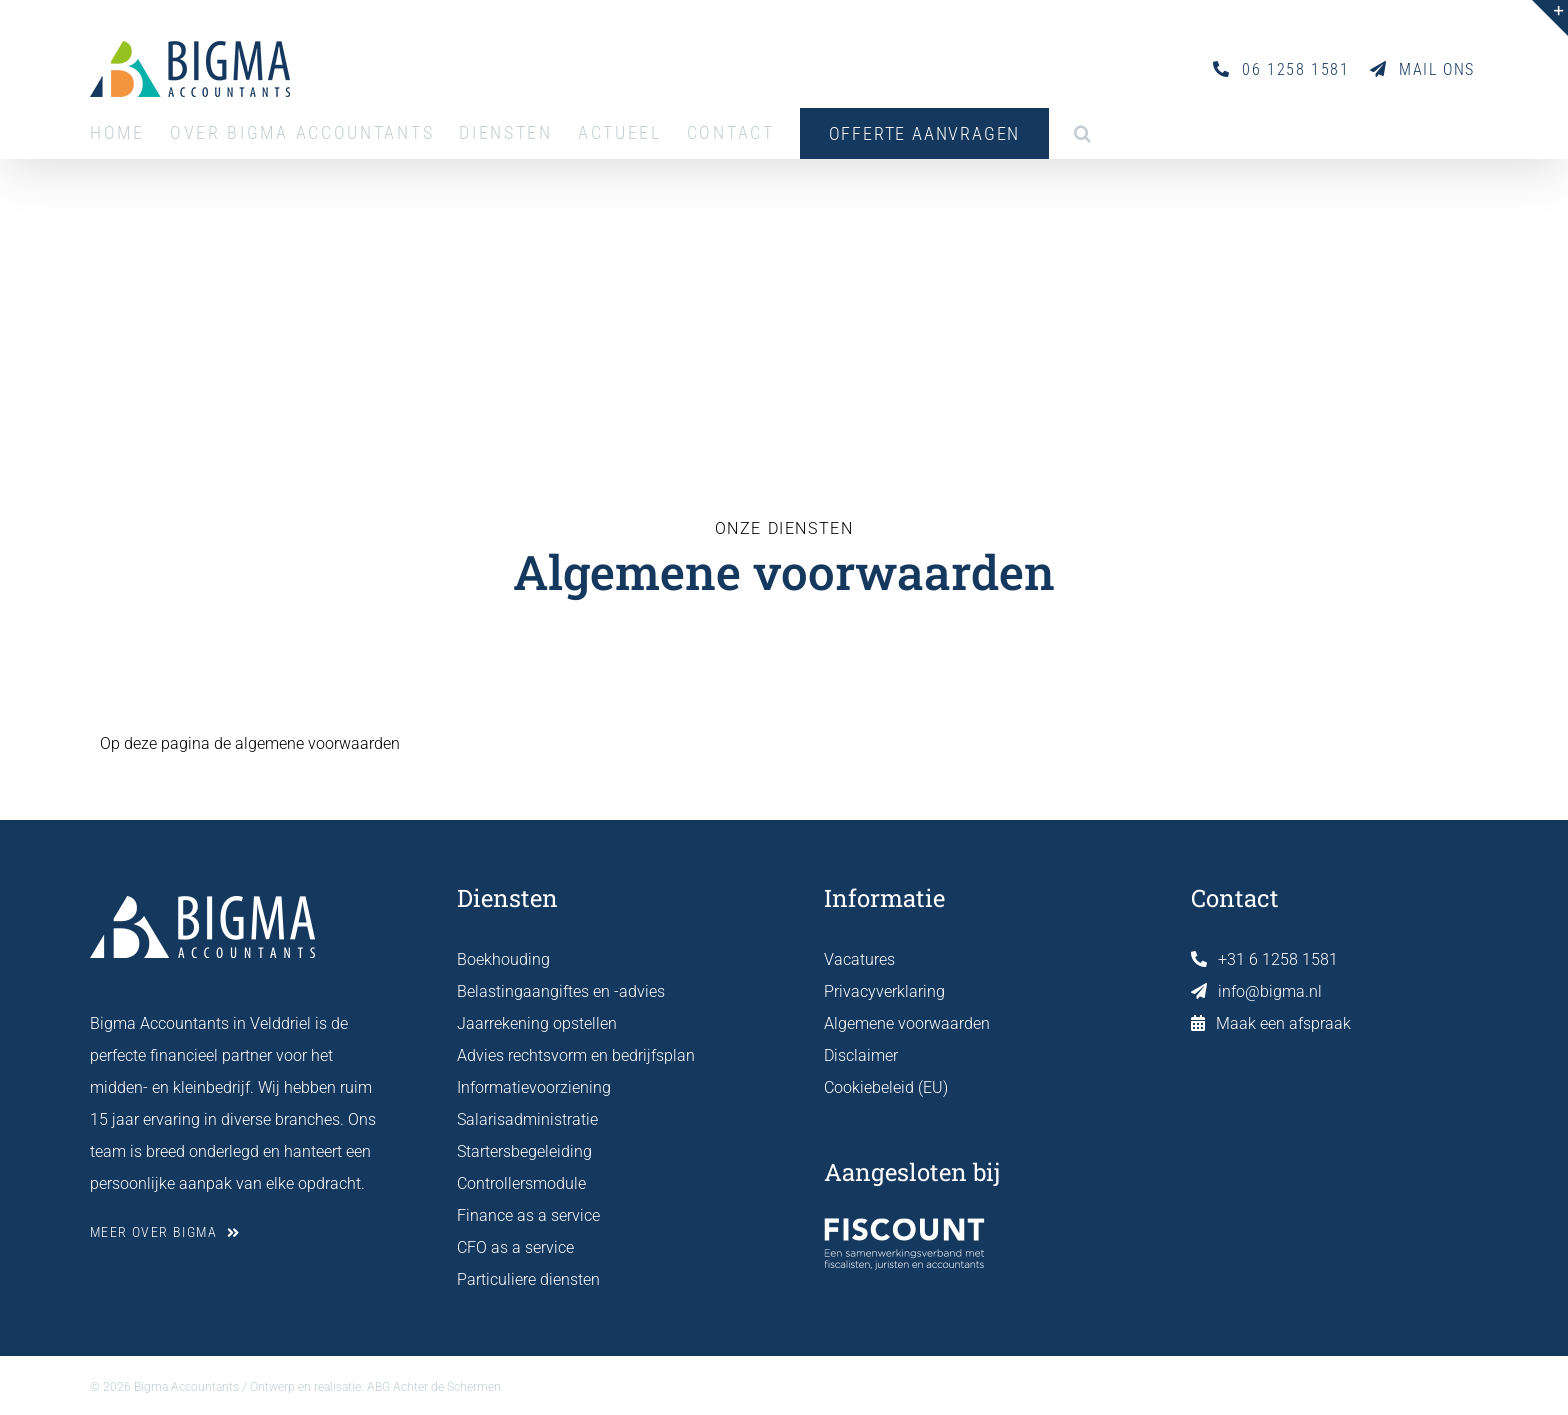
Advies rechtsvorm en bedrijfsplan (576, 1055)
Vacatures (859, 959)
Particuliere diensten (528, 1279)
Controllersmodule (521, 1183)
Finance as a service (528, 1215)
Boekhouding (503, 959)
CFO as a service (515, 1247)
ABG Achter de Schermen (434, 1387)
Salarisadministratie (527, 1119)
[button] (1084, 133)
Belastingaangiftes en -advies (561, 991)
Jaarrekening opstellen (537, 1023)
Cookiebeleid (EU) (886, 1087)
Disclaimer (861, 1055)
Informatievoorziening (534, 1087)
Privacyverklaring (884, 991)
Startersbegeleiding (524, 1151)
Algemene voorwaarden (907, 1023)
